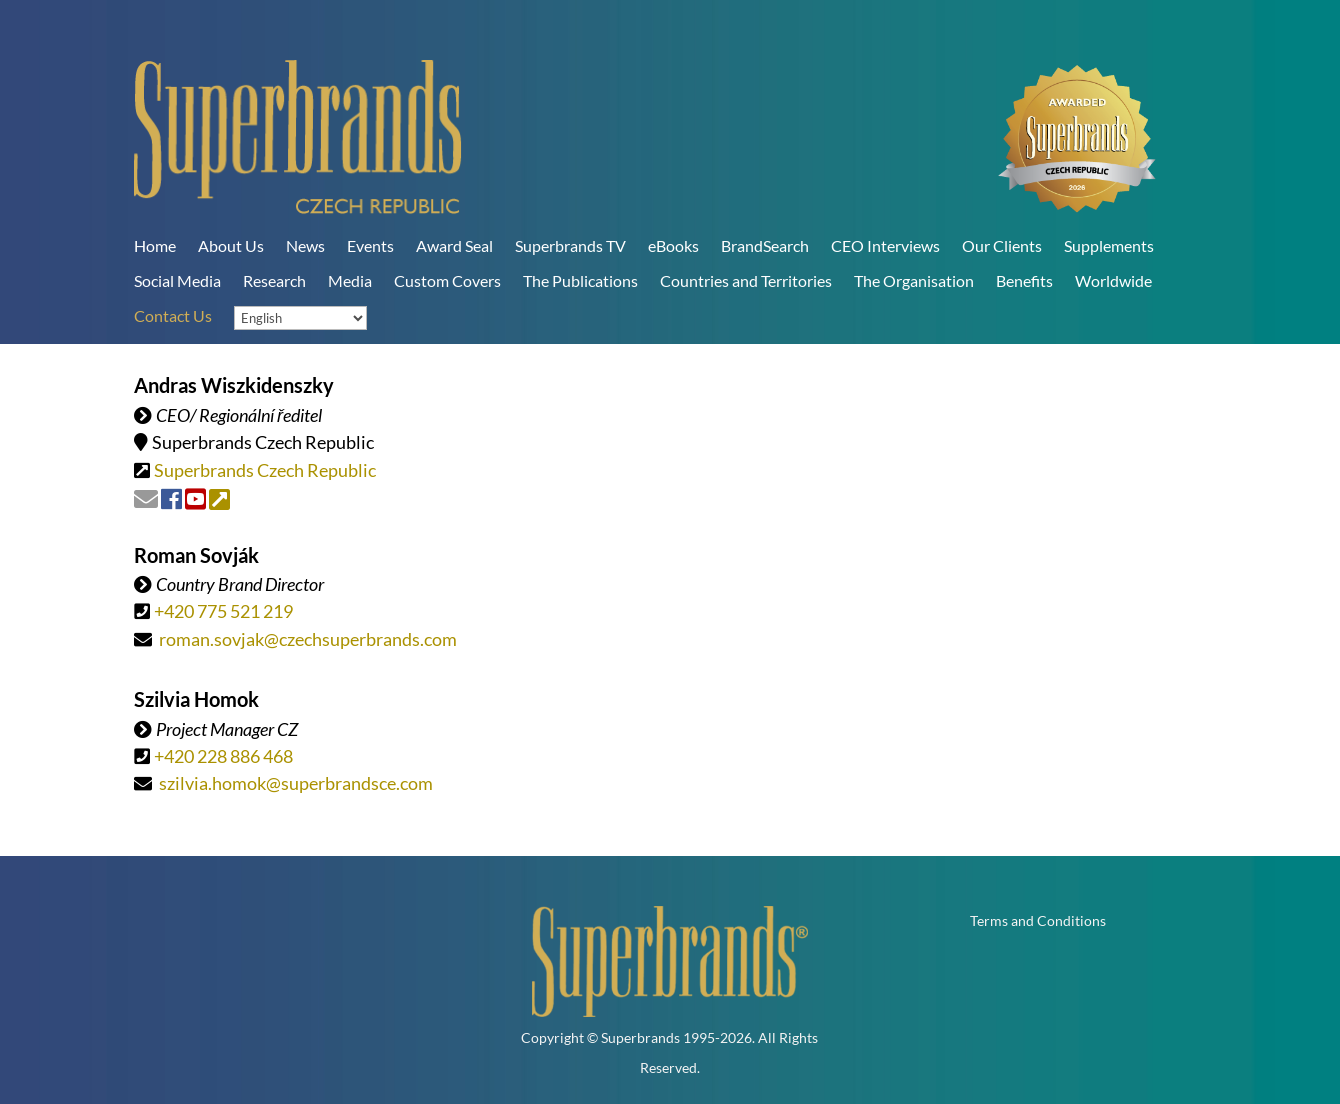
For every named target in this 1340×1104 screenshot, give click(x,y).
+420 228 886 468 (223, 756)
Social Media (177, 280)
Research (274, 280)
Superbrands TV (570, 245)
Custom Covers (447, 280)
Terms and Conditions (1038, 921)
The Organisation (914, 280)
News (305, 245)
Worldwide (1113, 280)
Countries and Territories (746, 280)
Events (370, 245)
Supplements (1109, 245)
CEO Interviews (885, 245)
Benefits (1024, 280)
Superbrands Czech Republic (265, 470)
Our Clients (1002, 245)
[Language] (300, 318)
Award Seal (454, 245)
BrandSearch (765, 245)
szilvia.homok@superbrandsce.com (296, 783)
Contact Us (173, 315)
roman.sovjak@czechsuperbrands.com (308, 639)
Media (350, 280)
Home (155, 245)
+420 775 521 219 (223, 611)
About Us (231, 245)
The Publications (580, 280)
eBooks (673, 245)
